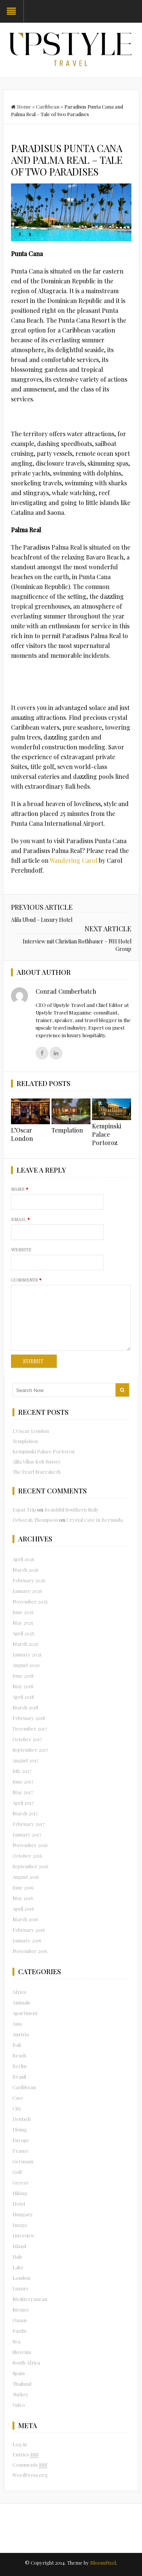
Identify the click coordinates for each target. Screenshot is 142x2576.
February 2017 (28, 1824)
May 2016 (22, 1898)
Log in (19, 2444)
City (17, 2108)
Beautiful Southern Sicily (71, 1509)
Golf (17, 2172)
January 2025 (27, 1654)
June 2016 (23, 1887)
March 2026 (25, 1569)
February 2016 (28, 1930)
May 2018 (22, 1686)
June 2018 (23, 1675)
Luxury (20, 2288)
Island (19, 2246)
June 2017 (22, 1781)
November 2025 (30, 1601)
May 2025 (22, 1622)
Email (20, 1219)
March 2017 (25, 1813)
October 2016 (27, 1855)
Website (21, 1249)
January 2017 (26, 1834)
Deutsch (21, 2119)
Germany (23, 2161)
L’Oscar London (22, 1134)
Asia (17, 2023)
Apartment (24, 2013)
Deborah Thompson (35, 1519)
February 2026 (28, 1580)
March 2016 (25, 1919)
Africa (19, 1992)
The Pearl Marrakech (36, 1471)
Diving (19, 2129)
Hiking (19, 2193)
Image (19, 2225)
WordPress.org (30, 2475)
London (21, 2278)
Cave (17, 2097)
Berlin (19, 2066)
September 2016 (30, 1866)
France (20, 2150)
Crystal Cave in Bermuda (94, 1519)
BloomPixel (103, 2562)
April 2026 (23, 1559)
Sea (16, 2341)
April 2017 (23, 1802)
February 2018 (28, 1718)
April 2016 (23, 1908)
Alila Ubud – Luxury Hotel (41, 919)
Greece (20, 2182)
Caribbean (47, 106)
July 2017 (21, 1771)
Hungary (22, 2214)
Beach (19, 2055)
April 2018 (23, 1697)
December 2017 (29, 1728)
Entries (25, 2454)
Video (18, 2405)
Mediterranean (29, 2299)
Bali (16, 2045)
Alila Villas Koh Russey (36, 1461)
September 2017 (30, 1749)
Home (21, 106)
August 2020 (26, 1665)
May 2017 (22, 1792)
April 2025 (23, 1633)
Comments (26, 1280)
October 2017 (27, 1739)
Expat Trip (24, 1509)
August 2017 (25, 1760)
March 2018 (25, 1707)
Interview (23, 2235)
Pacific (19, 2330)
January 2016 (27, 1940)
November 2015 (29, 1951)
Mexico (20, 2309)
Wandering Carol (73, 860)
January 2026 (27, 1591)
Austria (20, 2034)
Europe (20, 2140)
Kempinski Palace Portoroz (106, 1134)
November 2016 (30, 1845)
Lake (17, 2267)
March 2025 (25, 1644)
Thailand (21, 2383)
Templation (67, 1130)
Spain (18, 2373)
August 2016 (25, 1877)
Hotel (18, 2203)
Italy (17, 2256)
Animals (21, 2002)
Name (19, 1189)
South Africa (26, 2362)
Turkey (20, 2394)
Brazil (19, 2076)
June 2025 (23, 1612)
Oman (19, 2320)
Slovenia (21, 2352)
